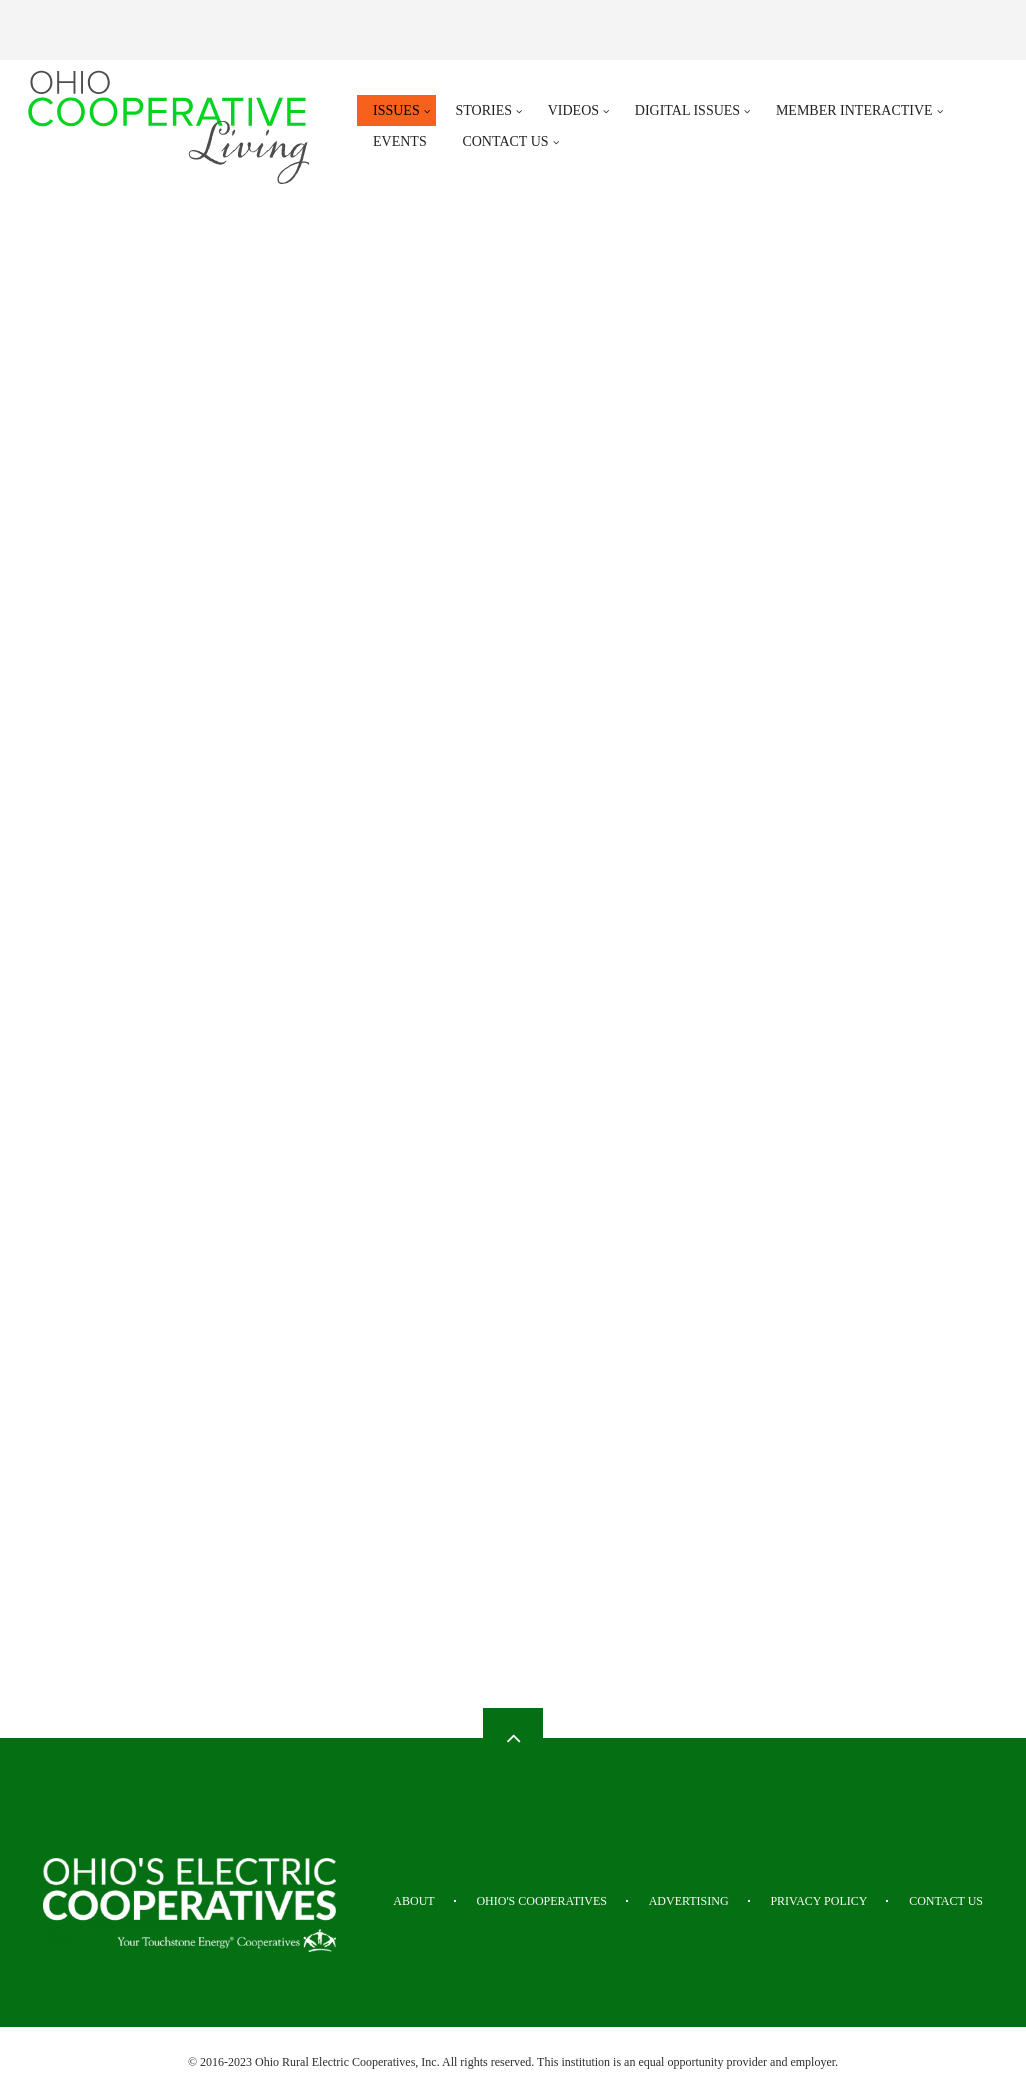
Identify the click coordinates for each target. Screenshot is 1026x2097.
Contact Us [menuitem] (505, 141)
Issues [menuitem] (396, 110)
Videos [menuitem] (573, 110)
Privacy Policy (818, 1901)
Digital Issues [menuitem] (687, 110)
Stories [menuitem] (483, 110)
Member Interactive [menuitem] (854, 110)
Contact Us (946, 1901)
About (413, 1901)
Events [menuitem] (400, 141)
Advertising (689, 1901)
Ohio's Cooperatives (541, 1901)
